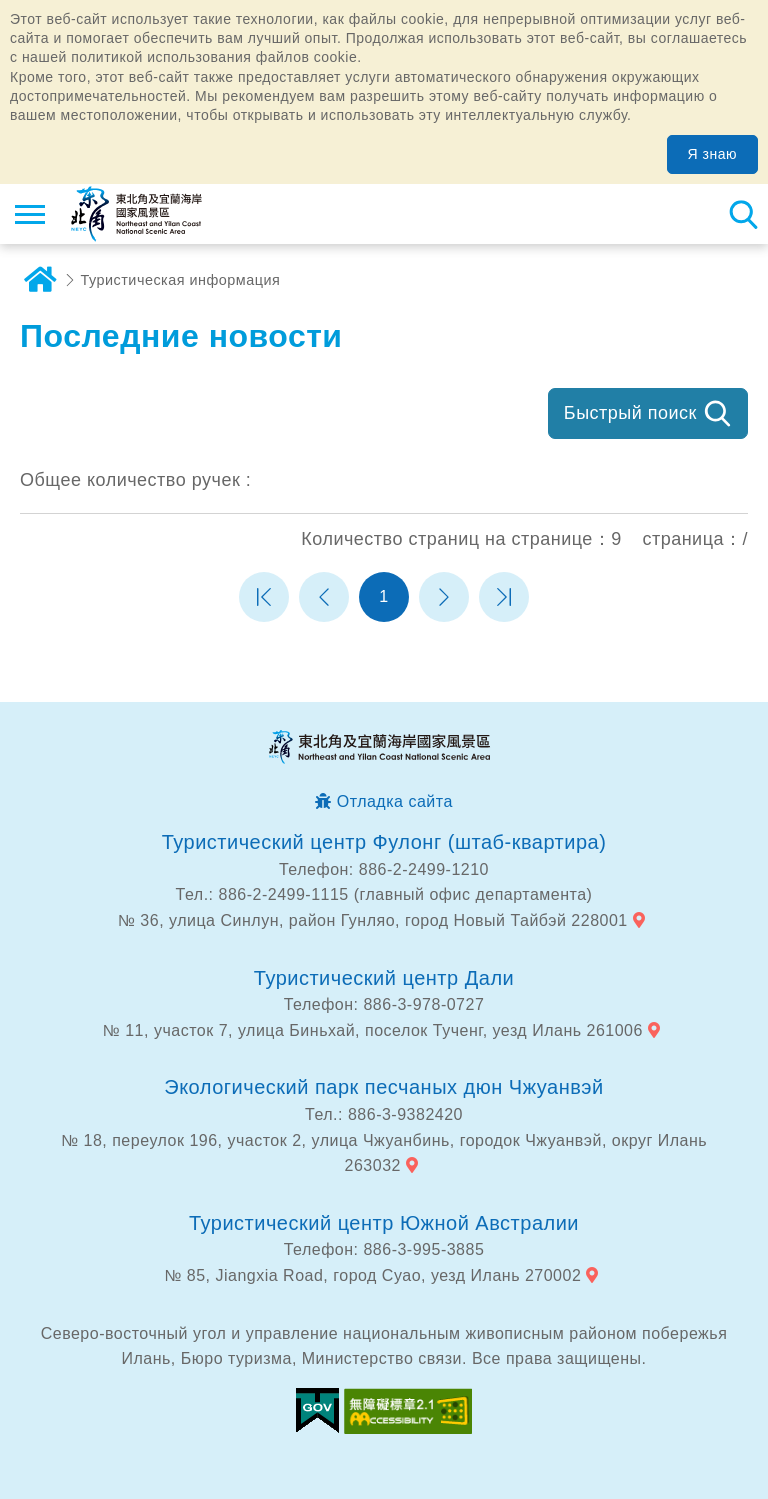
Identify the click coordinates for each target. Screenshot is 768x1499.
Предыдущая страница (324, 597)
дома (40, 280)
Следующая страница (444, 597)
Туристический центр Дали (384, 978)
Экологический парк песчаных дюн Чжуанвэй (384, 1087)
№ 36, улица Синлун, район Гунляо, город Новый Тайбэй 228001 (373, 920)
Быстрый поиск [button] (630, 413)
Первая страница (264, 597)
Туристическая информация (181, 280)
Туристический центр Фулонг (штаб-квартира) (384, 842)
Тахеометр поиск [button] (743, 214)
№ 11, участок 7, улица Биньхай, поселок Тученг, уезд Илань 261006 (373, 1030)
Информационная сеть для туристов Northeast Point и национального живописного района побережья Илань (136, 214)
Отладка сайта (395, 801)
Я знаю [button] (712, 154)
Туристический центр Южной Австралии (384, 1223)
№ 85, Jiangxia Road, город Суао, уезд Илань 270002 (372, 1275)
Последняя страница (504, 597)
